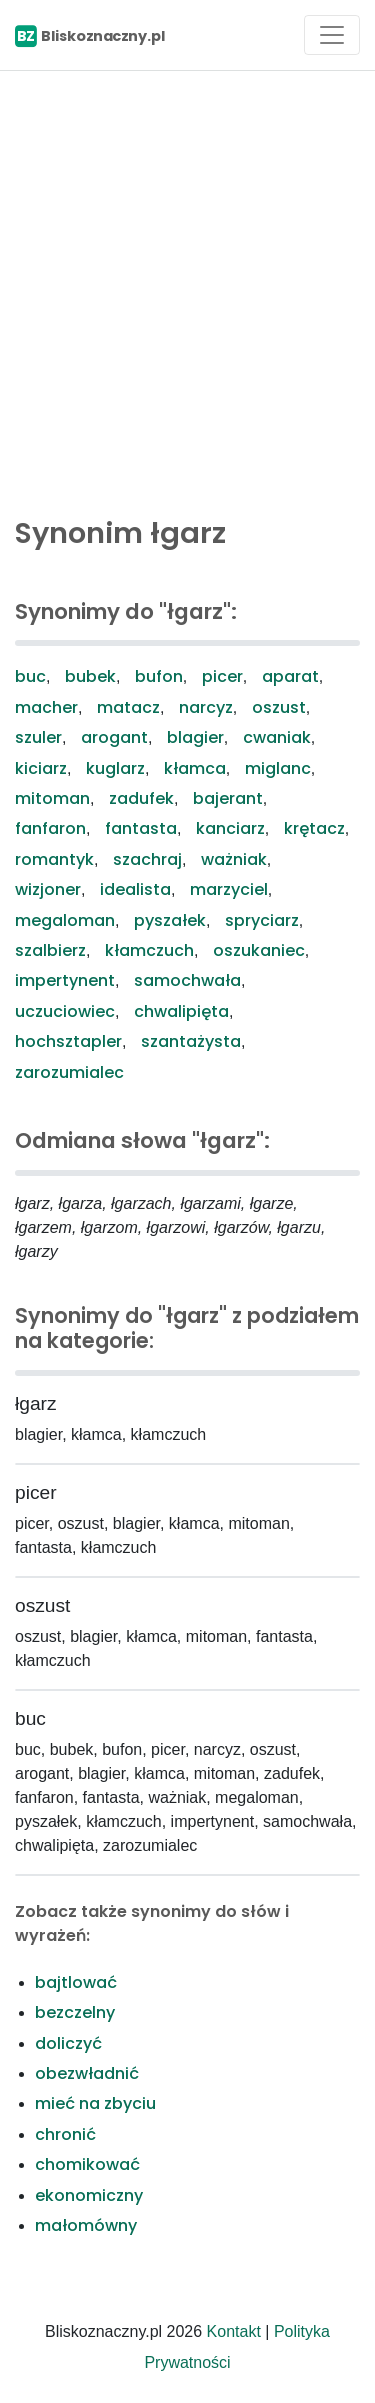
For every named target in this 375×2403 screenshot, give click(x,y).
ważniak (234, 859)
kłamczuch (149, 950)
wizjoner (48, 889)
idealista (135, 889)
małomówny (86, 2225)
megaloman (65, 920)
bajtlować (76, 1982)
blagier (195, 737)
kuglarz (115, 768)
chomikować (87, 2164)
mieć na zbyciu (95, 2103)
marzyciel (229, 889)
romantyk (54, 859)
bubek (90, 676)
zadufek (141, 798)
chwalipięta (181, 1011)
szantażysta (191, 1041)
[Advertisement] (187, 288)
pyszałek (170, 920)
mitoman (52, 798)
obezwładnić (87, 2073)
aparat (290, 676)
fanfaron (50, 828)
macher (46, 707)
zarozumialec (69, 1072)
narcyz (206, 707)
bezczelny (75, 2012)
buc (30, 676)
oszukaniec (259, 950)
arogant (114, 737)
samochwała (187, 980)
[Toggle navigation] (332, 35)
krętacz (314, 828)
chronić (65, 2134)
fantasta (141, 828)
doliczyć (68, 2043)
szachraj (147, 859)
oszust (279, 707)
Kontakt (234, 2331)
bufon (159, 676)
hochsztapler (68, 1041)
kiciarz (41, 768)
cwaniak (277, 737)
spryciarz (262, 920)
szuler (38, 737)
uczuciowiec (65, 1011)
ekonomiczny (89, 2195)
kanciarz (230, 828)
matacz (128, 707)
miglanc (278, 768)
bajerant (228, 798)
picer (222, 676)
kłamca (195, 768)
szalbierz (50, 950)
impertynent (65, 980)
